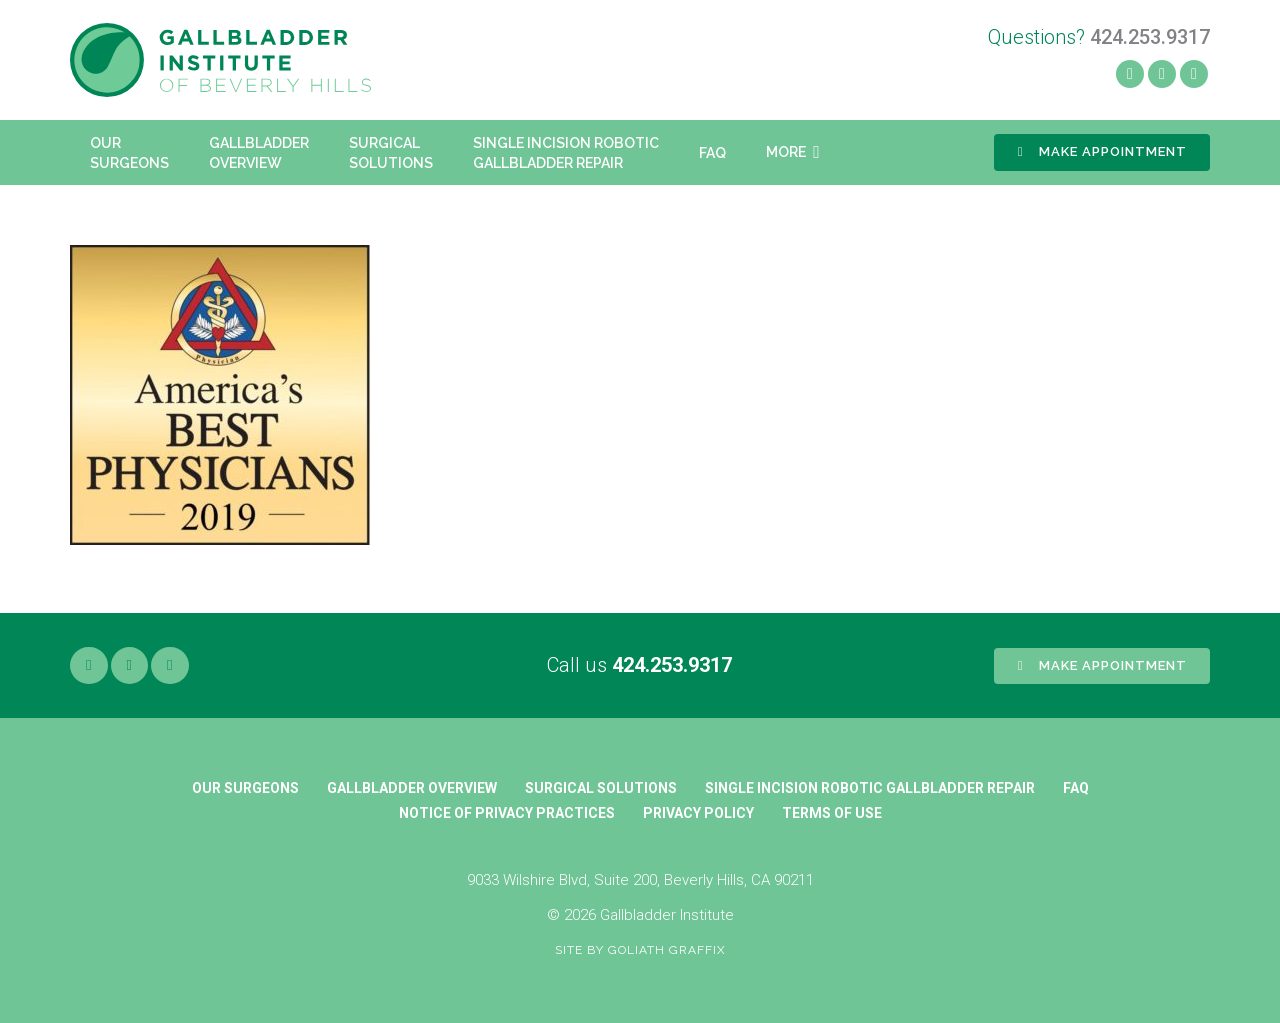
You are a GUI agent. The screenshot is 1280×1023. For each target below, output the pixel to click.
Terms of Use (832, 813)
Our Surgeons (245, 788)
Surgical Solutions (601, 788)
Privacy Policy (698, 813)
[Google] (170, 666)
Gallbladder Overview (412, 788)
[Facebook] (1130, 74)
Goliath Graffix (667, 950)
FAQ (1076, 788)
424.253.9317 (672, 665)
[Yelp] (1162, 74)
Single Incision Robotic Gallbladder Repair (870, 788)
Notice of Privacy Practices (507, 813)
